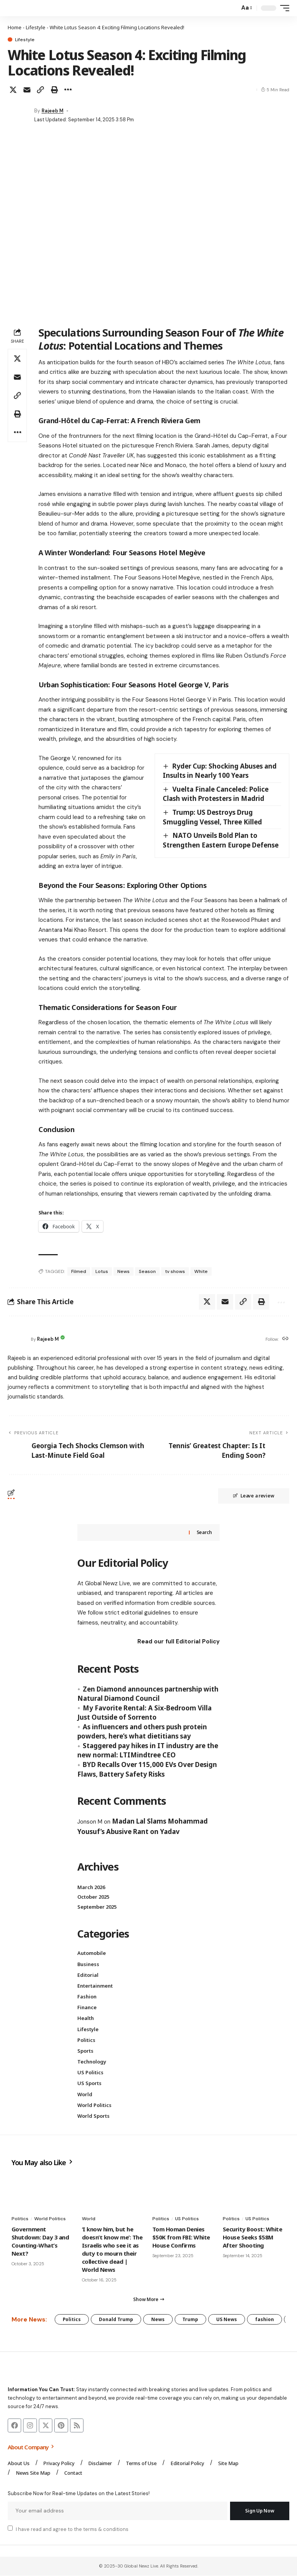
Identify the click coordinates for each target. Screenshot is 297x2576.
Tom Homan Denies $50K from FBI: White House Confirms (181, 2237)
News (123, 1271)
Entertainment (95, 1985)
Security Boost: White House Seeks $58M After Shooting (252, 2237)
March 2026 (91, 1887)
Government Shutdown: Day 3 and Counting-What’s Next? (40, 2241)
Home (15, 27)
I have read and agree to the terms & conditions (72, 2529)
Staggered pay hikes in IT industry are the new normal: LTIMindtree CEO (147, 1750)
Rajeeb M (52, 110)
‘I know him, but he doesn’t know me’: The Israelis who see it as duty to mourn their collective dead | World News (112, 2249)
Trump (191, 2319)
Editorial (87, 1974)
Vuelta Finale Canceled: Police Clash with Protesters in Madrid (216, 794)
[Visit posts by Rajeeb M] (19, 115)
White (201, 1271)
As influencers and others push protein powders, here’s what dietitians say (142, 1731)
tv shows (175, 1271)
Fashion (87, 1996)
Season (147, 1271)
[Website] (285, 1339)
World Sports (93, 2115)
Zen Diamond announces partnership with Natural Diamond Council (148, 1694)
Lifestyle (35, 27)
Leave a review (253, 1496)
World (84, 2094)
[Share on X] (13, 90)
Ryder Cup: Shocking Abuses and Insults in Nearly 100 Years (220, 771)
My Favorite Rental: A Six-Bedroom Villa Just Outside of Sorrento (144, 1712)
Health (85, 2018)
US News (227, 2319)
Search (204, 1532)
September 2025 (97, 1906)
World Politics (94, 2105)
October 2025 (93, 1897)
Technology (91, 2061)
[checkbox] (10, 2528)
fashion (265, 2319)
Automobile (91, 1953)
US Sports (89, 2083)
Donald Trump (116, 2319)
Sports (85, 2050)
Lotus (101, 1271)
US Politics (90, 2072)
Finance (87, 2007)
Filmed (78, 1271)
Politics (86, 2040)
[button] (231, 8)
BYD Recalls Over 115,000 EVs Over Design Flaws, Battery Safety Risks (147, 1769)
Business (88, 1964)
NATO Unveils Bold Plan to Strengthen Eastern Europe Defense (221, 840)
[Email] (27, 90)
